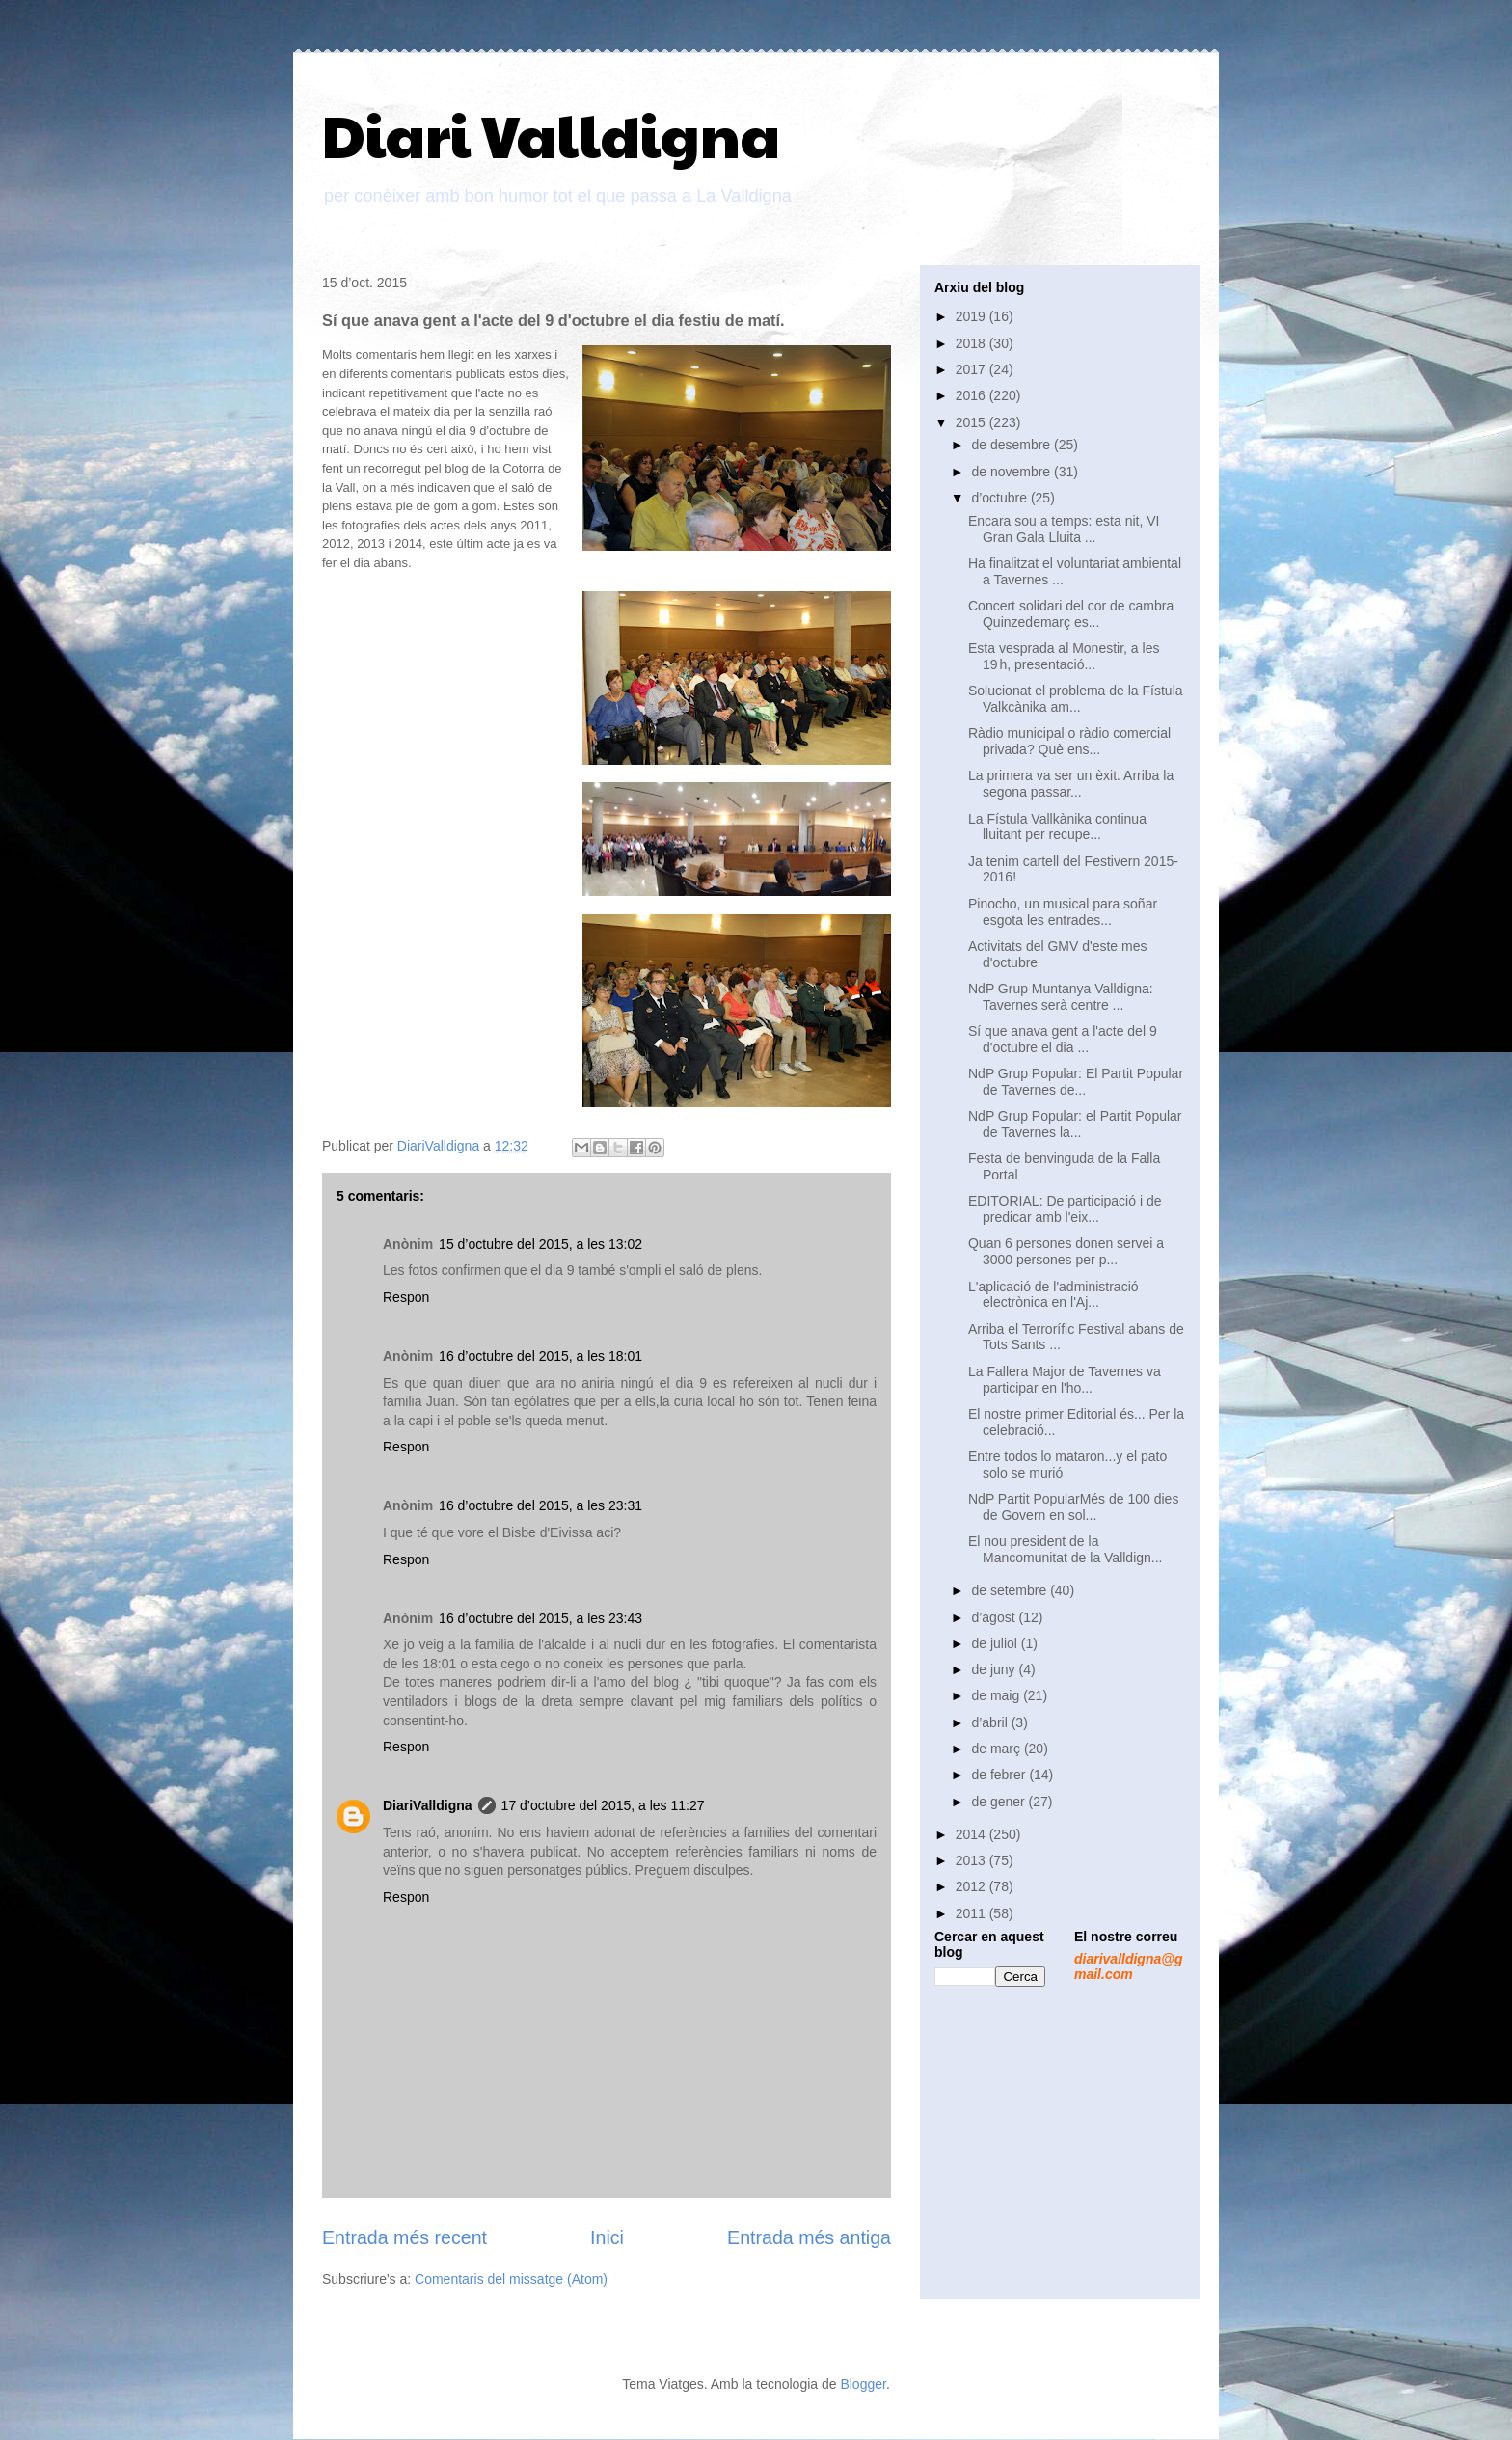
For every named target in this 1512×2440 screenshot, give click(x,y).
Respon (406, 1297)
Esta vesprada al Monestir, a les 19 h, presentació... (1063, 656)
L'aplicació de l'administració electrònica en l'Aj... (1053, 1295)
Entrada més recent (404, 2237)
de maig (997, 1695)
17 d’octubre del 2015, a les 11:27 (603, 1805)
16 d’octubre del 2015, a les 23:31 (540, 1505)
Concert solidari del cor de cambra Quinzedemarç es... (1071, 614)
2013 (972, 1860)
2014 (972, 1834)
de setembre (1010, 1590)
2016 (972, 395)
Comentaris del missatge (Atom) (511, 2279)
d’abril (991, 1722)
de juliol (995, 1643)
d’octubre (1000, 497)
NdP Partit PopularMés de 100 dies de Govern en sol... (1073, 1507)
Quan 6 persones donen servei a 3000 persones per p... (1066, 1251)
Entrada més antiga (809, 2237)
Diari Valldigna (551, 134)
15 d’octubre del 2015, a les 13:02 (540, 1244)
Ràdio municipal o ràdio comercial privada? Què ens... (1069, 741)
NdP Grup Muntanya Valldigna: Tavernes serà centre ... (1060, 997)
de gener (999, 1801)
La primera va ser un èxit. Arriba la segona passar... (1071, 784)
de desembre (1012, 444)
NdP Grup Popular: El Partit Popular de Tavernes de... (1075, 1082)
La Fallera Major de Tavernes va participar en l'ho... (1064, 1380)
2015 (972, 422)
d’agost (994, 1617)
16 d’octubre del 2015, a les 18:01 (540, 1356)
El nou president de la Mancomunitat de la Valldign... (1065, 1549)
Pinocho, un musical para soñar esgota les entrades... (1062, 912)
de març (997, 1748)
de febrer (1000, 1774)
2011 (972, 1913)
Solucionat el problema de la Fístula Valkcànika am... (1075, 699)
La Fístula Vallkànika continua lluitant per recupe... (1057, 827)
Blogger (862, 2384)
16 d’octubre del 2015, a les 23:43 (540, 1618)
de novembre (1012, 471)
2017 (972, 369)
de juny (994, 1669)
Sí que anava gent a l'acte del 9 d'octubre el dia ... (1062, 1039)
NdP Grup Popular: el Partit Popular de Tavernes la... (1075, 1124)
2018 (972, 343)
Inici (607, 2237)
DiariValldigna (427, 1805)
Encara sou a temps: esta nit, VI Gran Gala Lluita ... (1063, 529)
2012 (972, 1886)
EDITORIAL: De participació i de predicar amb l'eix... (1065, 1209)
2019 (972, 316)
